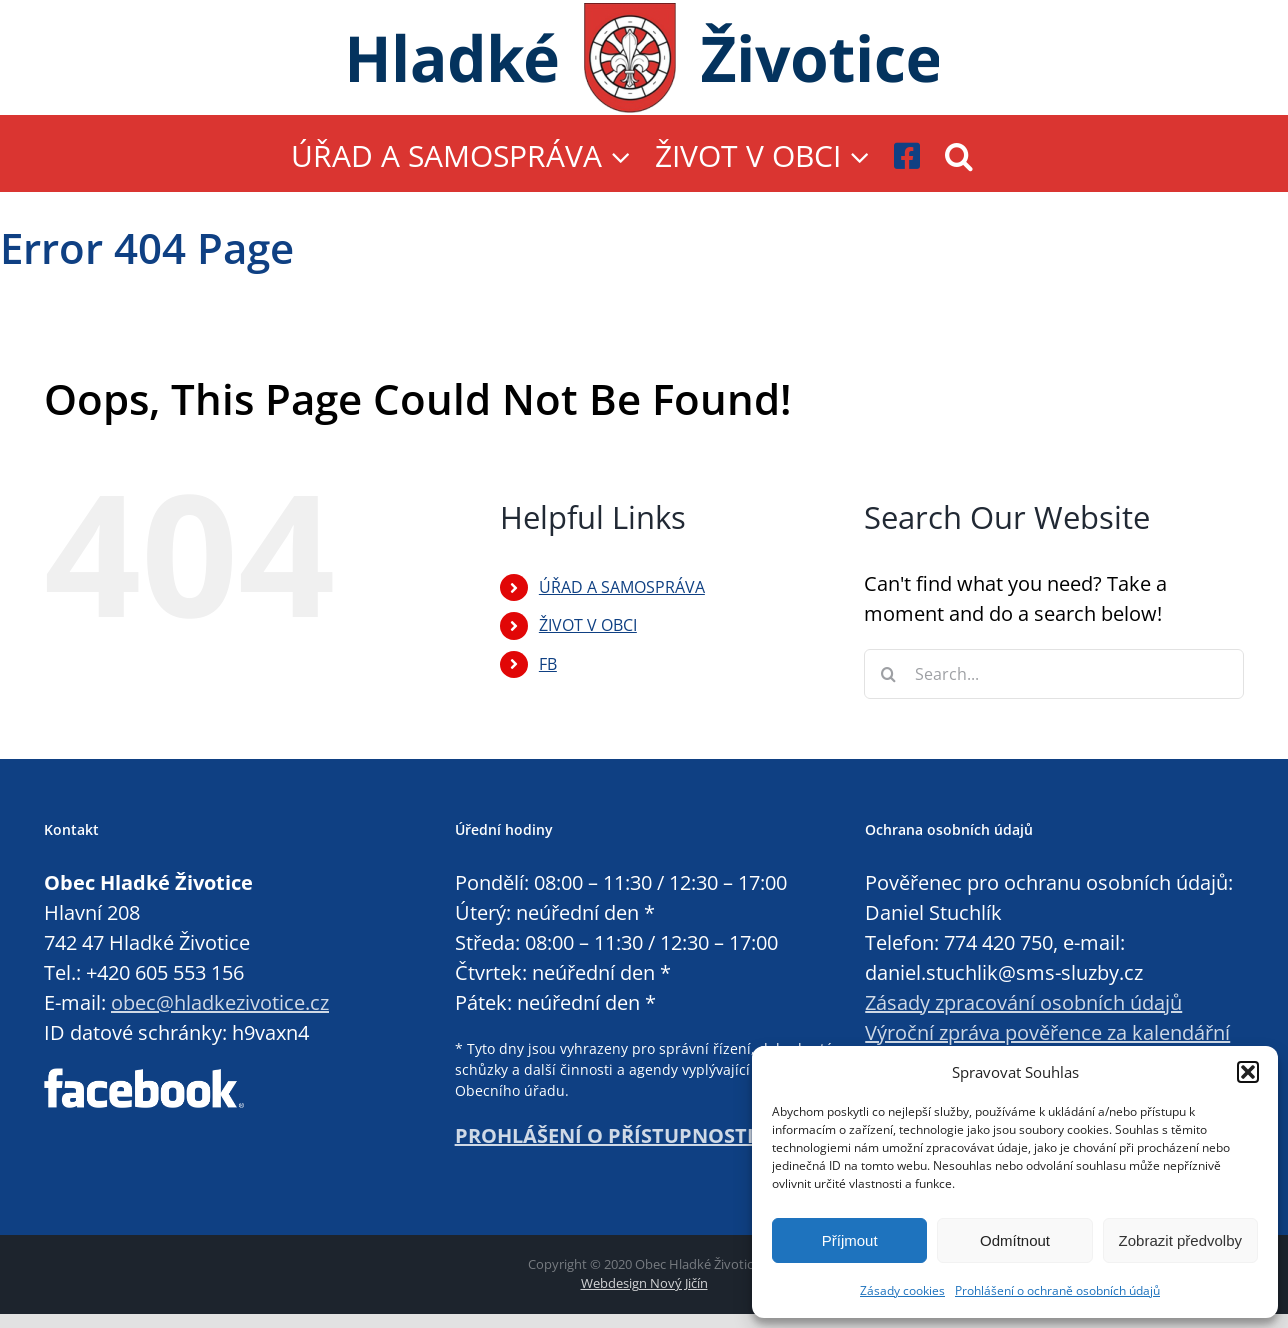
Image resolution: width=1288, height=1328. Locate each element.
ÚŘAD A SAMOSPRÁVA (622, 587)
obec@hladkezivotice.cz (220, 1002)
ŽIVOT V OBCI (588, 625)
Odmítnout (1015, 1240)
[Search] (889, 674)
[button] (1248, 1072)
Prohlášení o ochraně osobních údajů (1057, 1290)
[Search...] (1054, 674)
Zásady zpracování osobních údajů (1023, 1002)
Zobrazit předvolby (1180, 1240)
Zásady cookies (902, 1290)
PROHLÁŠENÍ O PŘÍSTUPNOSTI (604, 1135)
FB (548, 664)
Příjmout (850, 1240)
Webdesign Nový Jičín (644, 1283)
